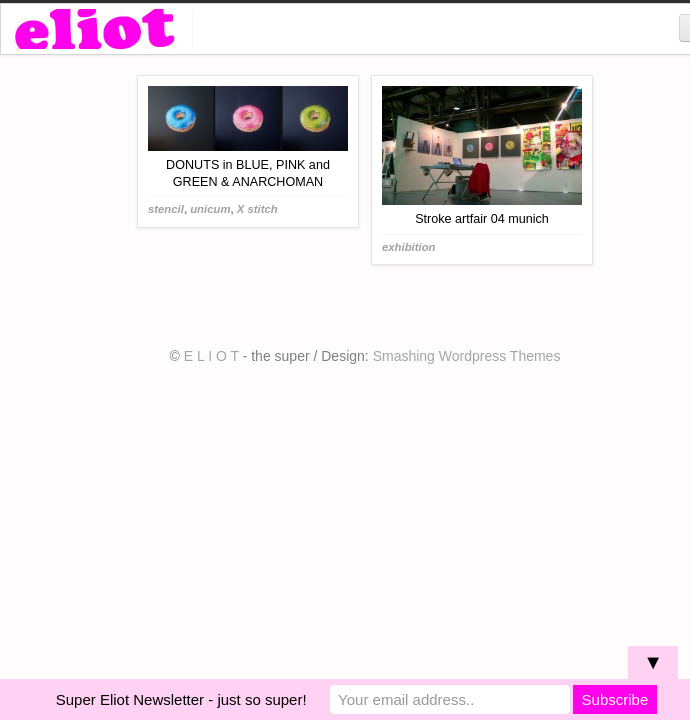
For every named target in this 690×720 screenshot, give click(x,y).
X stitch (257, 209)
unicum (210, 209)
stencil (166, 209)
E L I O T (211, 356)
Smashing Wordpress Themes (467, 356)
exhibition (409, 247)
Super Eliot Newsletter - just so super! (181, 699)
